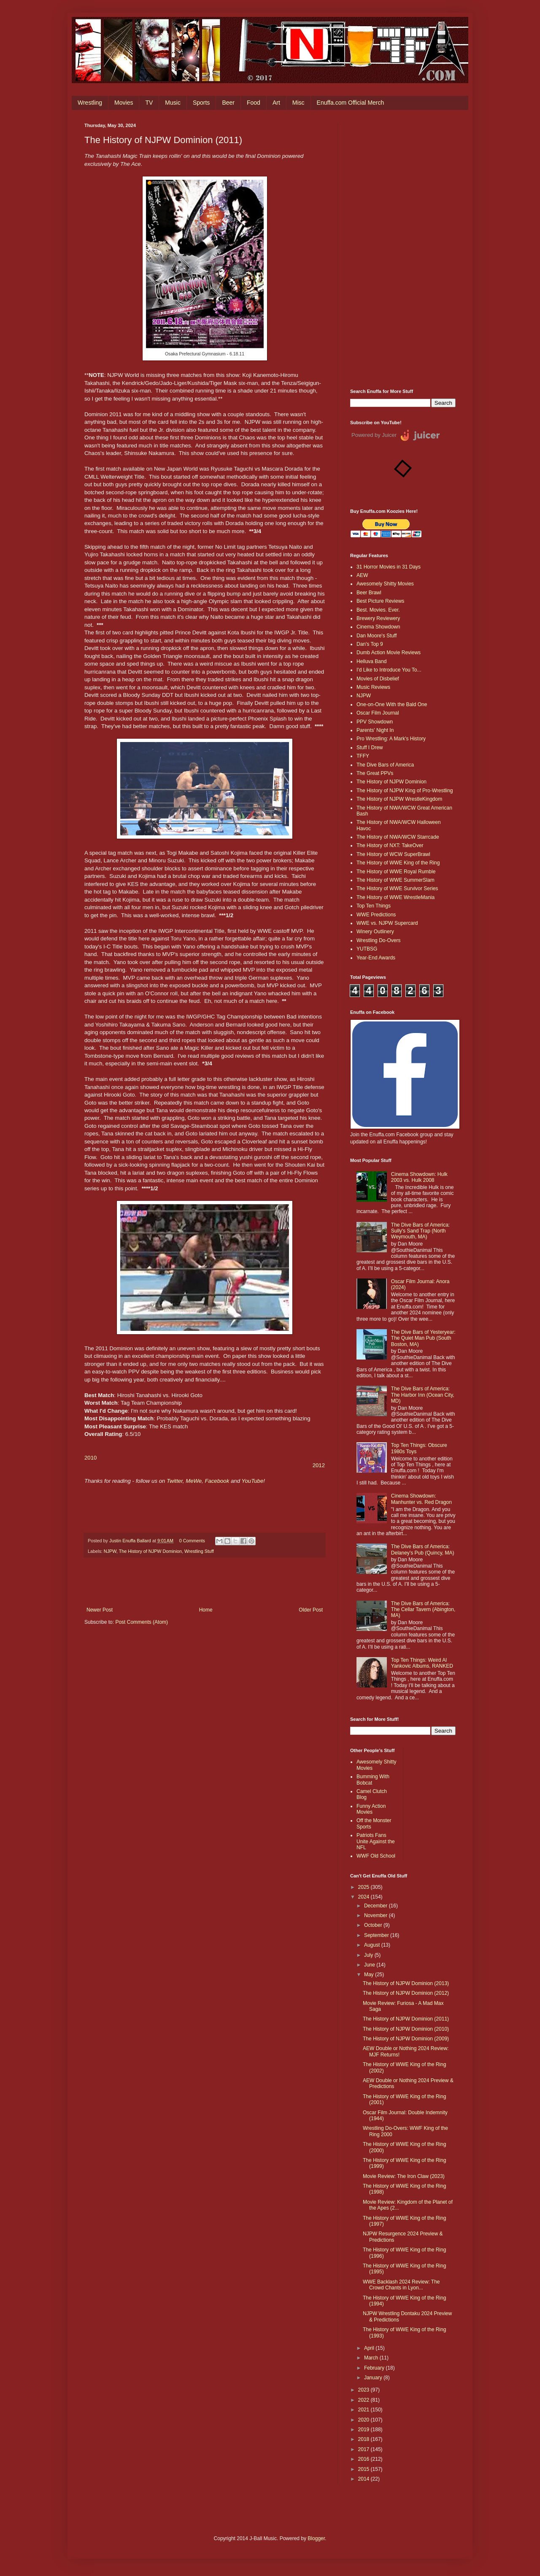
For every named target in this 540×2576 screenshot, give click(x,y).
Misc (298, 102)
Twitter (175, 1481)
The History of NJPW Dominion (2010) (406, 2029)
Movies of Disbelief (377, 679)
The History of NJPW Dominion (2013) (406, 1983)
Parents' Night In (375, 730)
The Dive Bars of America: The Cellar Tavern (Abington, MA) (423, 1610)
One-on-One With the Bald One (391, 704)
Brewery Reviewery (378, 618)
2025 (364, 1887)
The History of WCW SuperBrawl (393, 854)
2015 (364, 2469)
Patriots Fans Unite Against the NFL (375, 1841)
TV (149, 102)
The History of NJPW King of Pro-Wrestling (404, 791)
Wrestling (90, 102)
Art (276, 102)
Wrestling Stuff (199, 1551)
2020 (364, 2420)
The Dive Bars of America (385, 765)
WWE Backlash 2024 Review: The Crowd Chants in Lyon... (401, 2285)
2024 (364, 1897)
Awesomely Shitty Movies (385, 584)
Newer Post (99, 1610)
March (372, 2358)
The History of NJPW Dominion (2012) (406, 1993)
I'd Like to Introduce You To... (388, 670)
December (376, 1906)
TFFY (362, 756)
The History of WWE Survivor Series (397, 888)
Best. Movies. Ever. (378, 610)
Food (253, 102)
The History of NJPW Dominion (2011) (406, 2019)
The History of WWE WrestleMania (395, 897)
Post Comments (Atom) (141, 1622)
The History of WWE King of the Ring (398, 863)
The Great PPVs (374, 773)
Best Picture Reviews (380, 601)
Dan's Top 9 (369, 644)
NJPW (110, 1551)
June (370, 1965)
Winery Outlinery (375, 932)
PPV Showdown (374, 722)
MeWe (194, 1481)
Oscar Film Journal (377, 713)
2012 (319, 1465)
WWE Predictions (376, 915)
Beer (228, 102)
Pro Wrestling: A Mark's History (391, 739)
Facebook (218, 1481)
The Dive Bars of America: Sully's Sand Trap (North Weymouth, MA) (420, 1231)
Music (173, 102)
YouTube (252, 1481)
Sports (201, 102)
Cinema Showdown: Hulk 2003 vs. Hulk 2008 (419, 1177)
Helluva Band (371, 661)
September (377, 1935)
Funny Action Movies (371, 1809)
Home (206, 1610)
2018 (364, 2439)
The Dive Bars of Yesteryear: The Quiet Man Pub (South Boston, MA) (423, 1338)
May (369, 1974)
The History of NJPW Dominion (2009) (406, 2039)
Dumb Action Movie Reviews (388, 653)
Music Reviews (373, 687)
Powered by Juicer (374, 435)
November (376, 1915)
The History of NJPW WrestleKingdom (399, 799)
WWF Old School (375, 1856)
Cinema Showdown (378, 627)
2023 (364, 2390)
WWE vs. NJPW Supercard (387, 923)
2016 (364, 2459)
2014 (364, 2479)
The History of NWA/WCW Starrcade (397, 837)
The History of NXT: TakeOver (390, 845)
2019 (364, 2429)
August (372, 1945)
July (369, 1955)
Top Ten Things (373, 906)
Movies (123, 102)
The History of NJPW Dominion (150, 1551)
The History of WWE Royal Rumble (395, 872)
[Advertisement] (403, 249)
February (375, 2368)
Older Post (311, 1610)
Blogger (316, 2538)
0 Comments (192, 1540)
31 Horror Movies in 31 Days (388, 567)
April (369, 2348)
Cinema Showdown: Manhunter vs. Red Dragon (421, 1499)
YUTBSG (366, 949)
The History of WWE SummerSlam (395, 880)
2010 (90, 1458)
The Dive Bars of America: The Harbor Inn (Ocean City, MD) (422, 1395)
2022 (364, 2400)
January (373, 2378)
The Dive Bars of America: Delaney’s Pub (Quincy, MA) (422, 1549)
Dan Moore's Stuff (376, 636)
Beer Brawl (368, 593)
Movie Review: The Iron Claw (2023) (404, 2176)
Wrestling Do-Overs (378, 940)
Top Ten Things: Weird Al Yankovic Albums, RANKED (422, 1663)
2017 (364, 2449)
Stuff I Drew (369, 747)
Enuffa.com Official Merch (350, 102)
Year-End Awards (375, 958)
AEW (362, 575)
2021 (364, 2410)
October (373, 1925)
